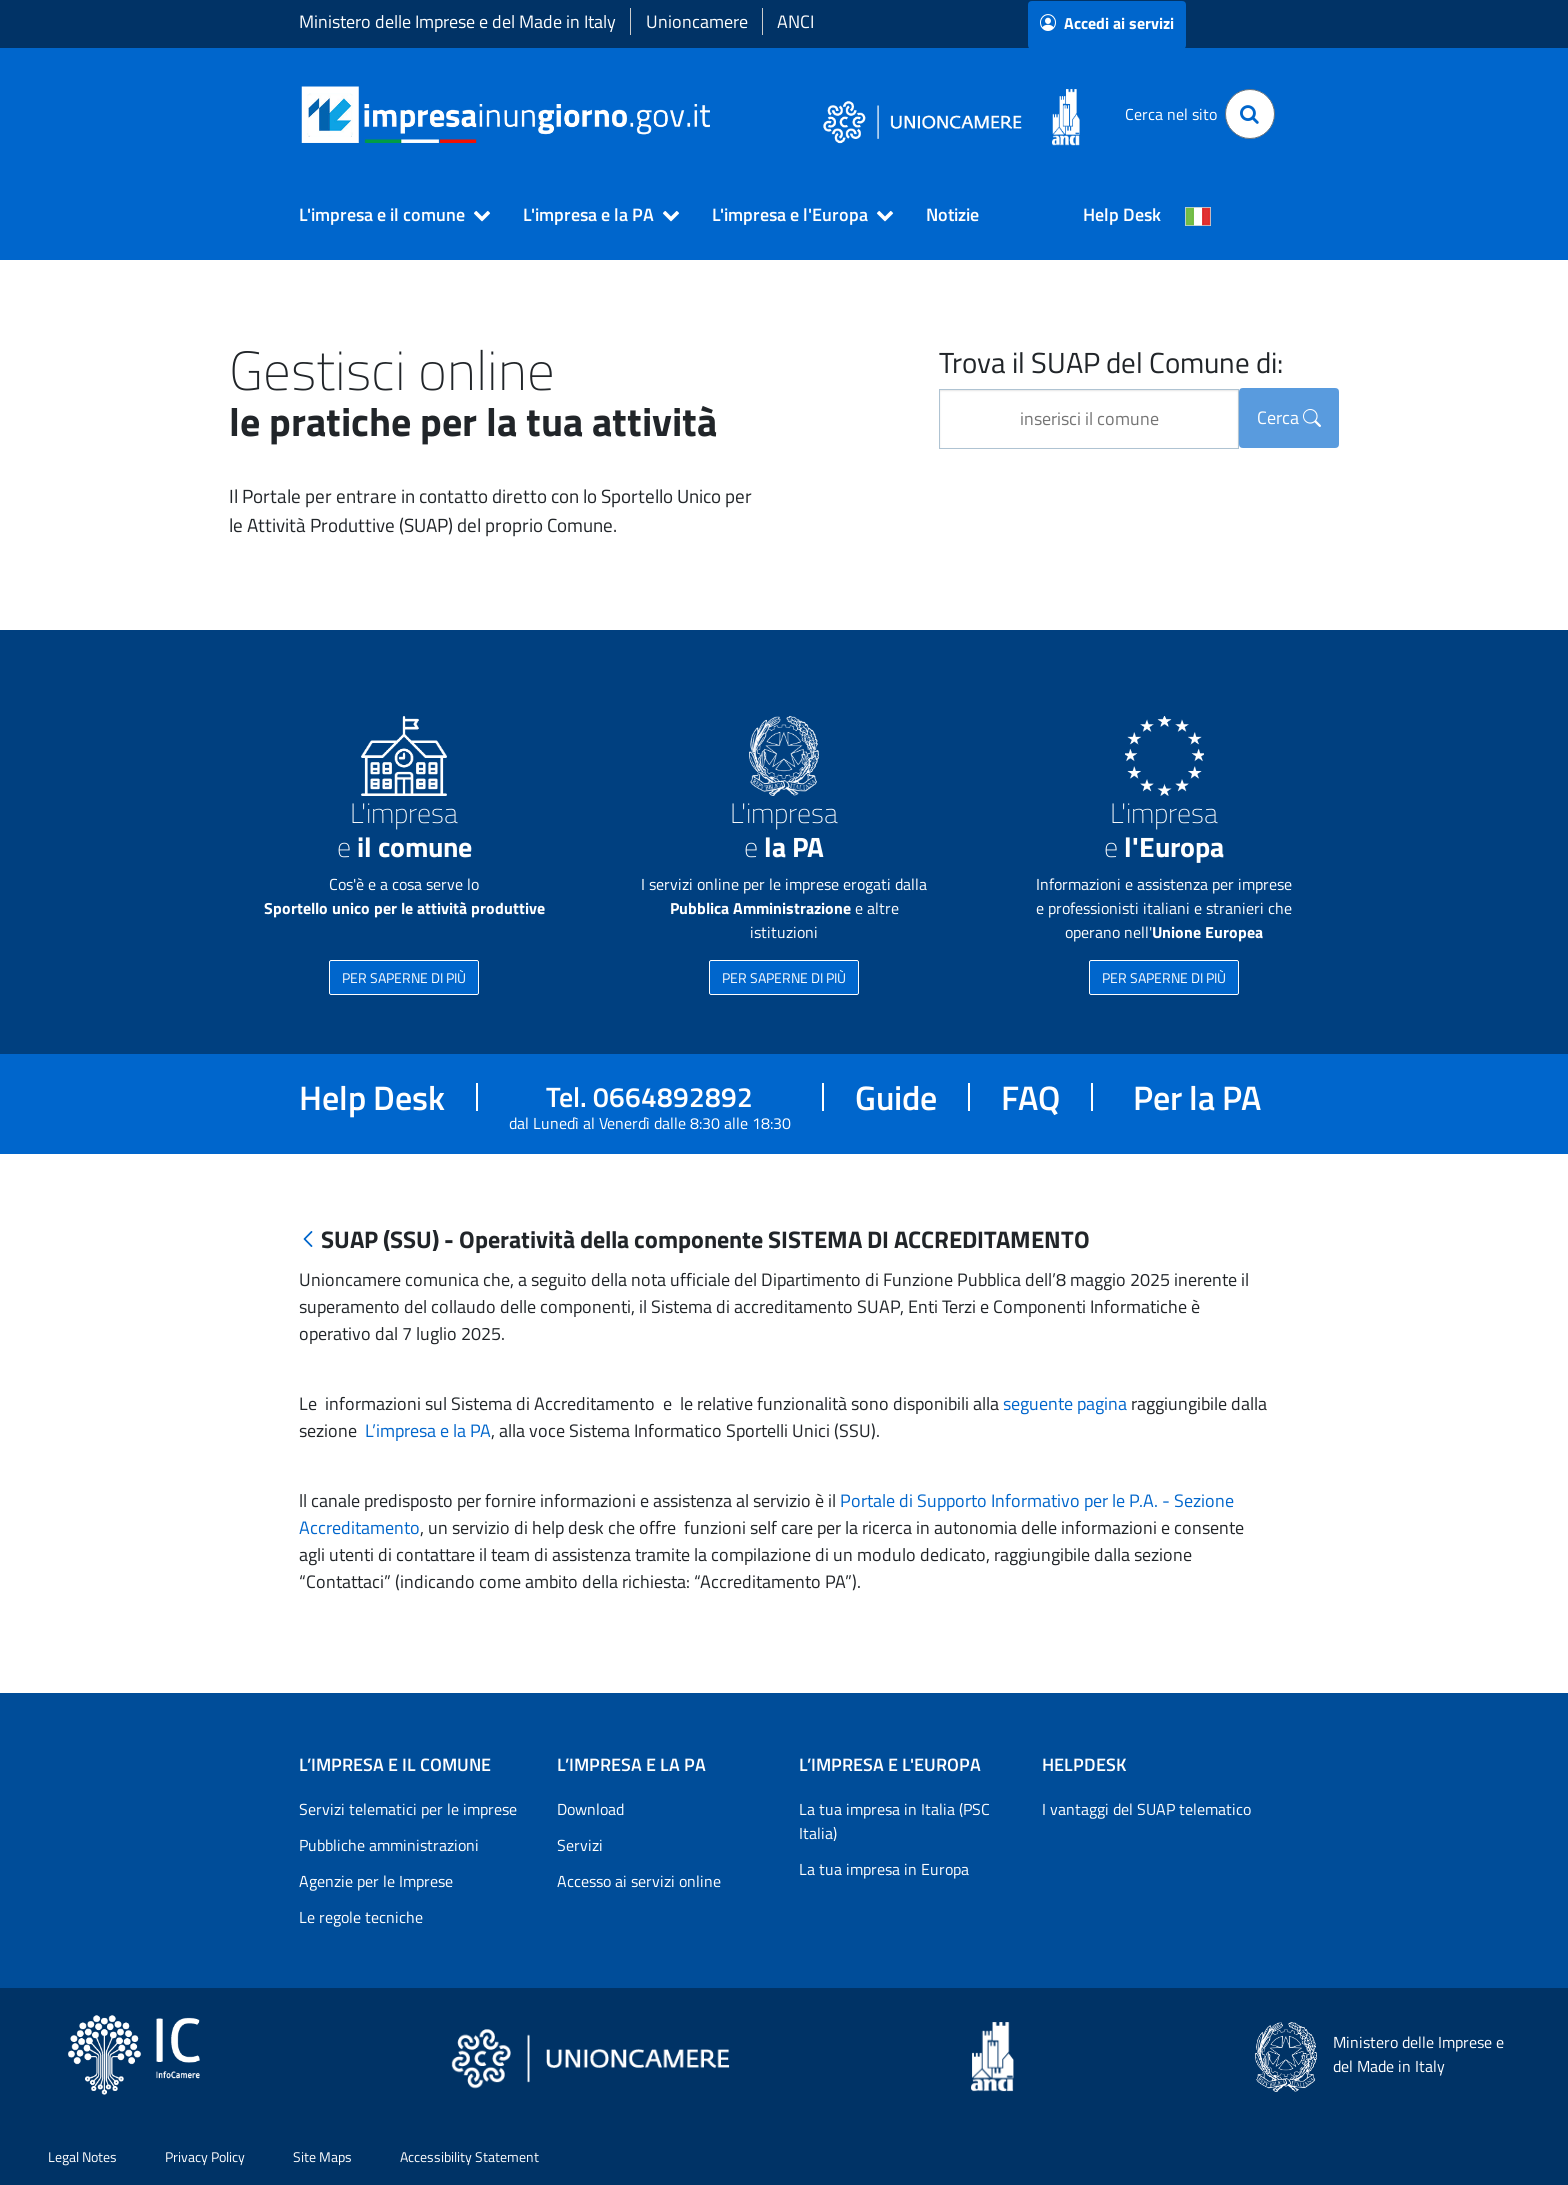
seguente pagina (1065, 1403)
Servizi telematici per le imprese (408, 1809)
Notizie (952, 214)
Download (590, 1809)
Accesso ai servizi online (639, 1881)
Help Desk (1122, 214)
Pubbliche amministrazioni (389, 1845)
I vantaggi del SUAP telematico (1146, 1809)
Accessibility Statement (469, 2156)
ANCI (795, 21)
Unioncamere (697, 21)
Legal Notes (82, 2156)
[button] (386, 215)
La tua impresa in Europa (884, 1869)
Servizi (580, 1845)
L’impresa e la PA (426, 1430)
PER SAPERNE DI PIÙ (404, 977)
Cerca (1289, 417)
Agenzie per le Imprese (376, 1881)
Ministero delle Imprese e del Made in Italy (457, 21)
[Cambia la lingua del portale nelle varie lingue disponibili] (1198, 215)
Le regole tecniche (361, 1917)
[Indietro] (308, 1240)
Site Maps (322, 2156)
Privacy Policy (205, 2156)
